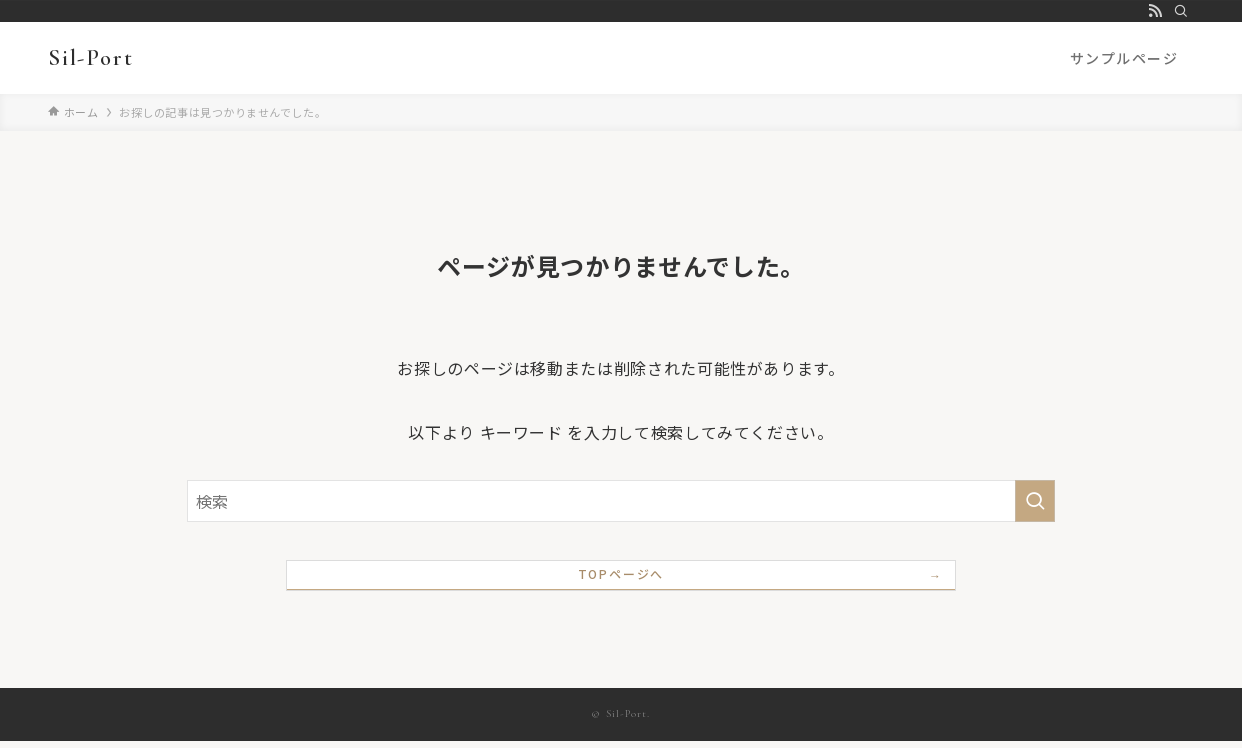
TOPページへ (621, 579)
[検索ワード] (621, 501)
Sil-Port (90, 58)
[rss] (1155, 11)
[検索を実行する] (1035, 501)
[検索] (1181, 11)
